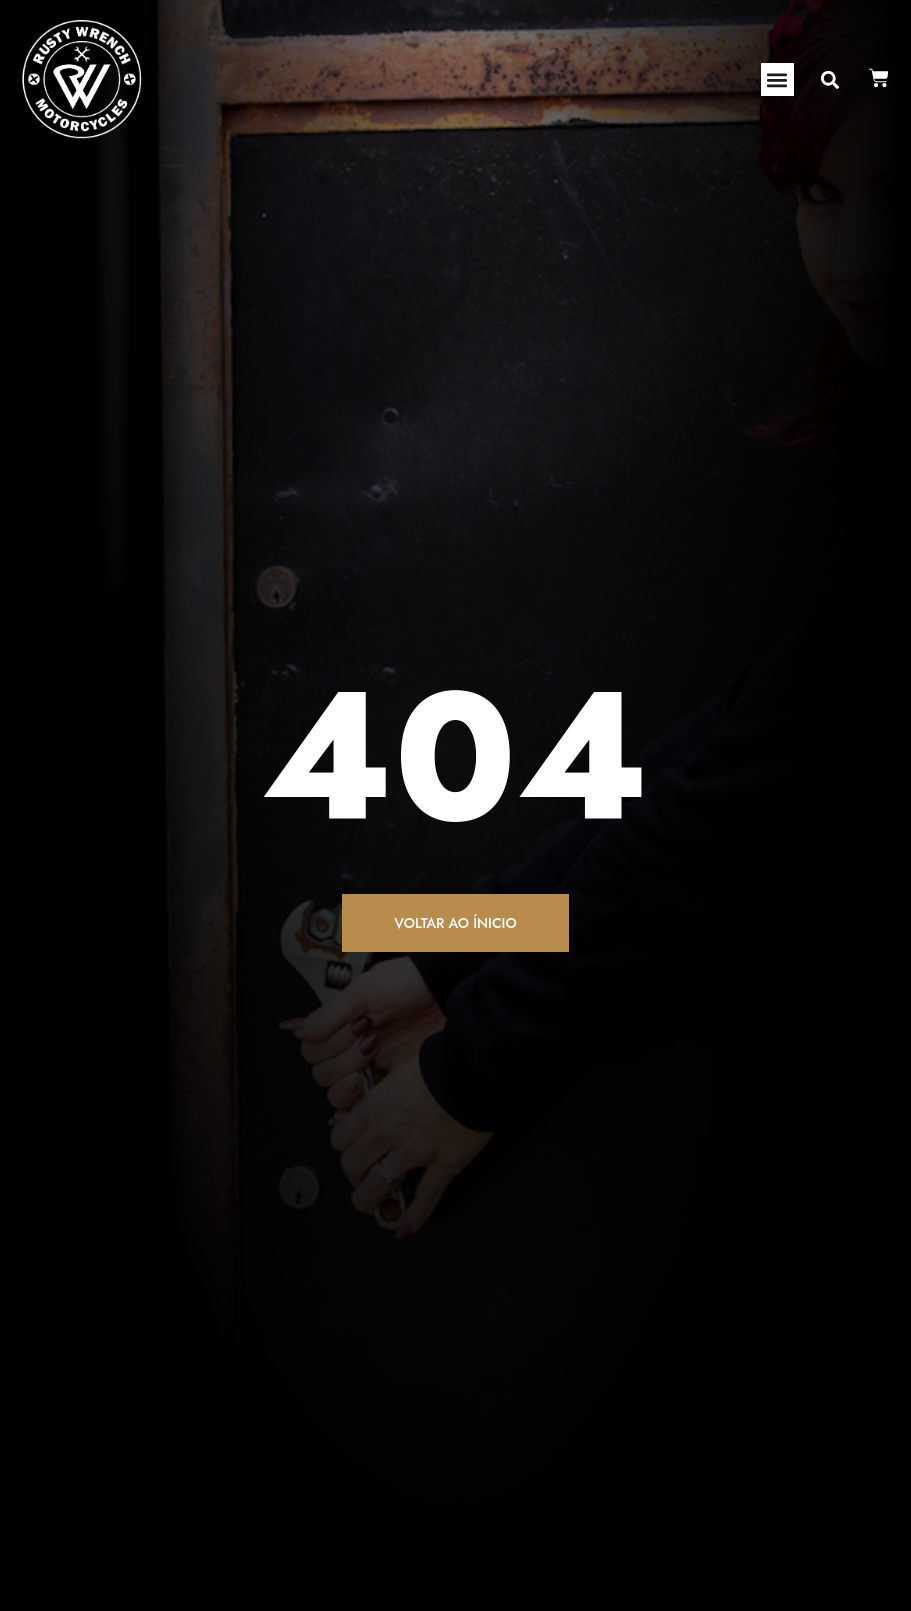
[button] (777, 79)
